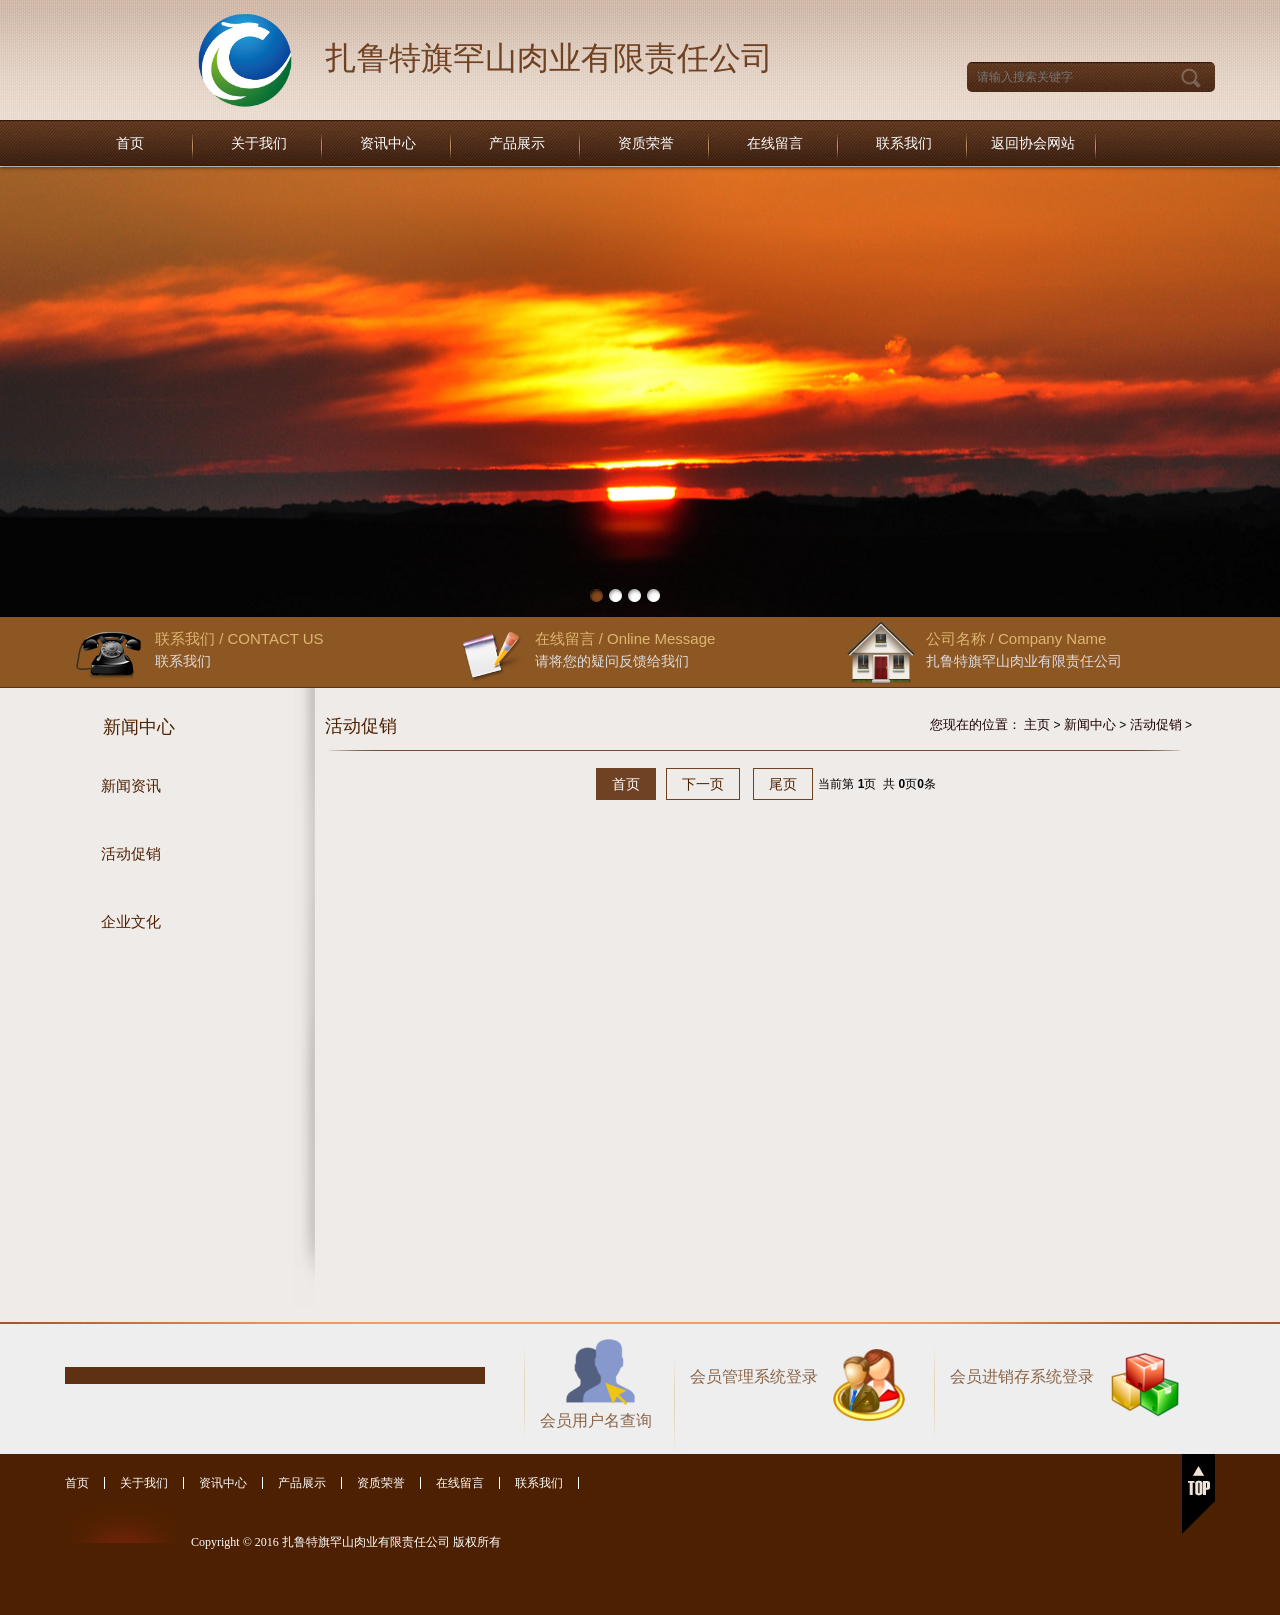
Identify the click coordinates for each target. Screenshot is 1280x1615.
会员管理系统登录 (754, 1376)
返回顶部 (1198, 1494)
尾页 (783, 784)
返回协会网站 (1033, 143)
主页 (1037, 724)
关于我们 (259, 143)
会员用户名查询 (596, 1420)
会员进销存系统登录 (1022, 1376)
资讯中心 (388, 143)
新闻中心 (1090, 724)
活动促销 (1156, 724)
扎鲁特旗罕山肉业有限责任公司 (549, 58)
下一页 (703, 784)
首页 (130, 143)
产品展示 (517, 143)
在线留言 (775, 143)
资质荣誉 (646, 143)
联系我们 (904, 143)
